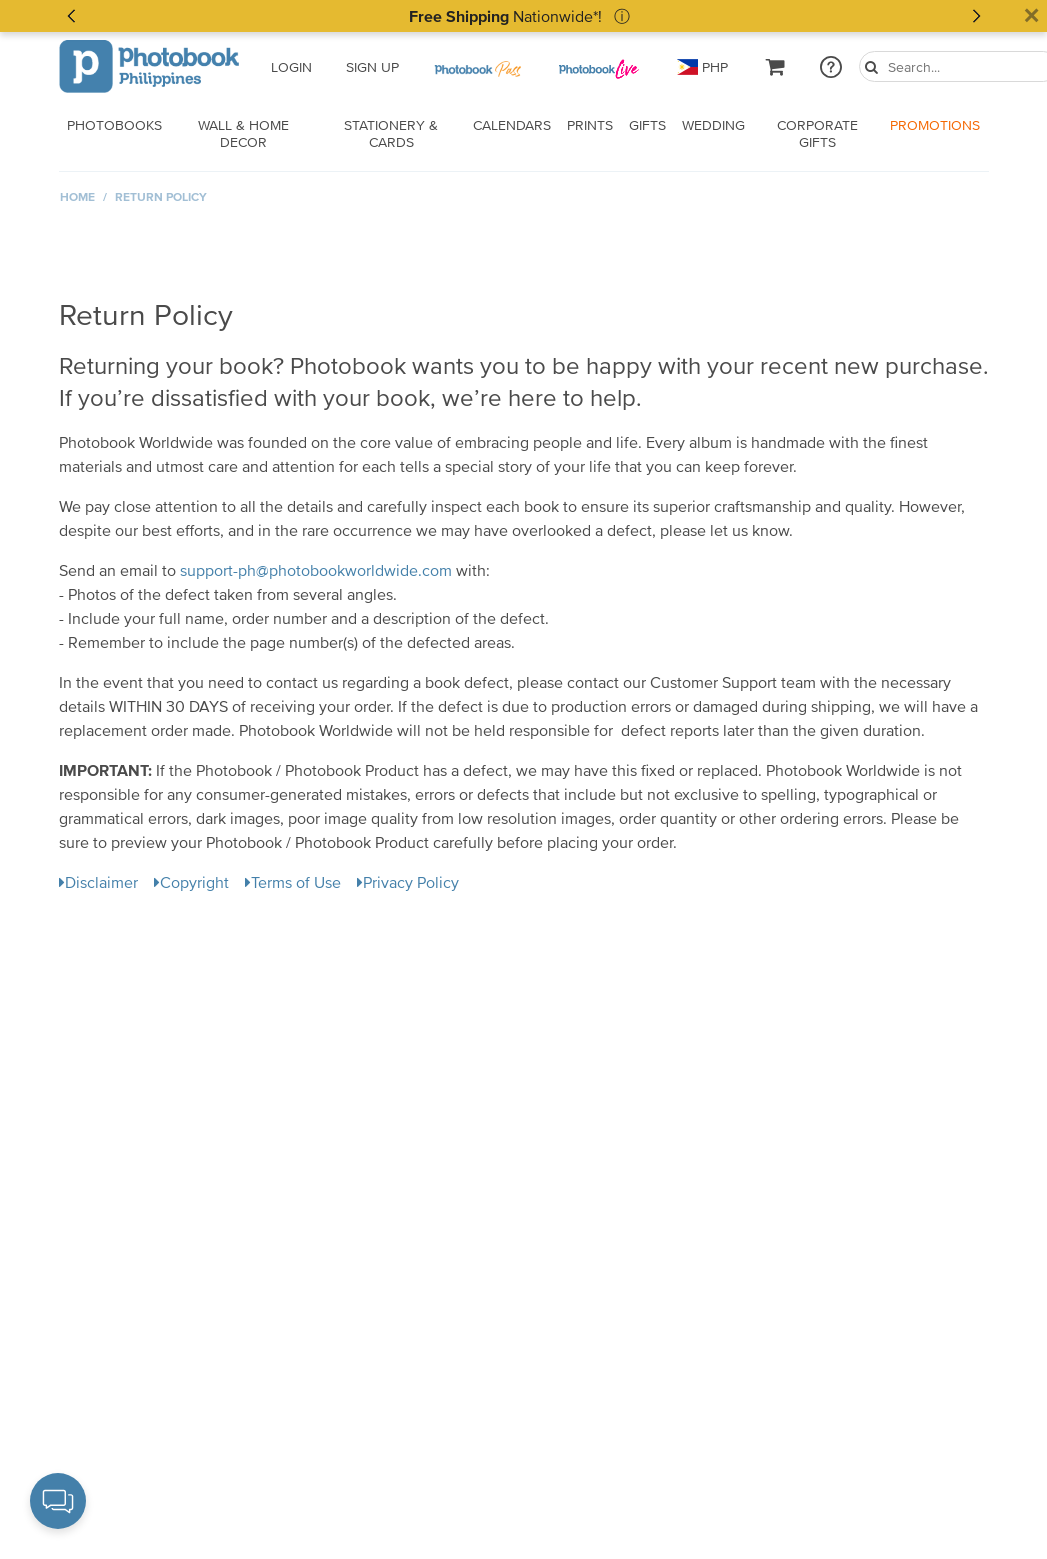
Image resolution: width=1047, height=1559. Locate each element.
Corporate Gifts (817, 133)
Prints (590, 125)
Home (77, 197)
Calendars (512, 125)
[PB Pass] (477, 67)
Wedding (713, 125)
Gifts (647, 125)
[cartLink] (776, 66)
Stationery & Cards (391, 133)
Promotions (935, 125)
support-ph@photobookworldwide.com (316, 570)
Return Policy (161, 197)
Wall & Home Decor (243, 133)
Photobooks (114, 125)
